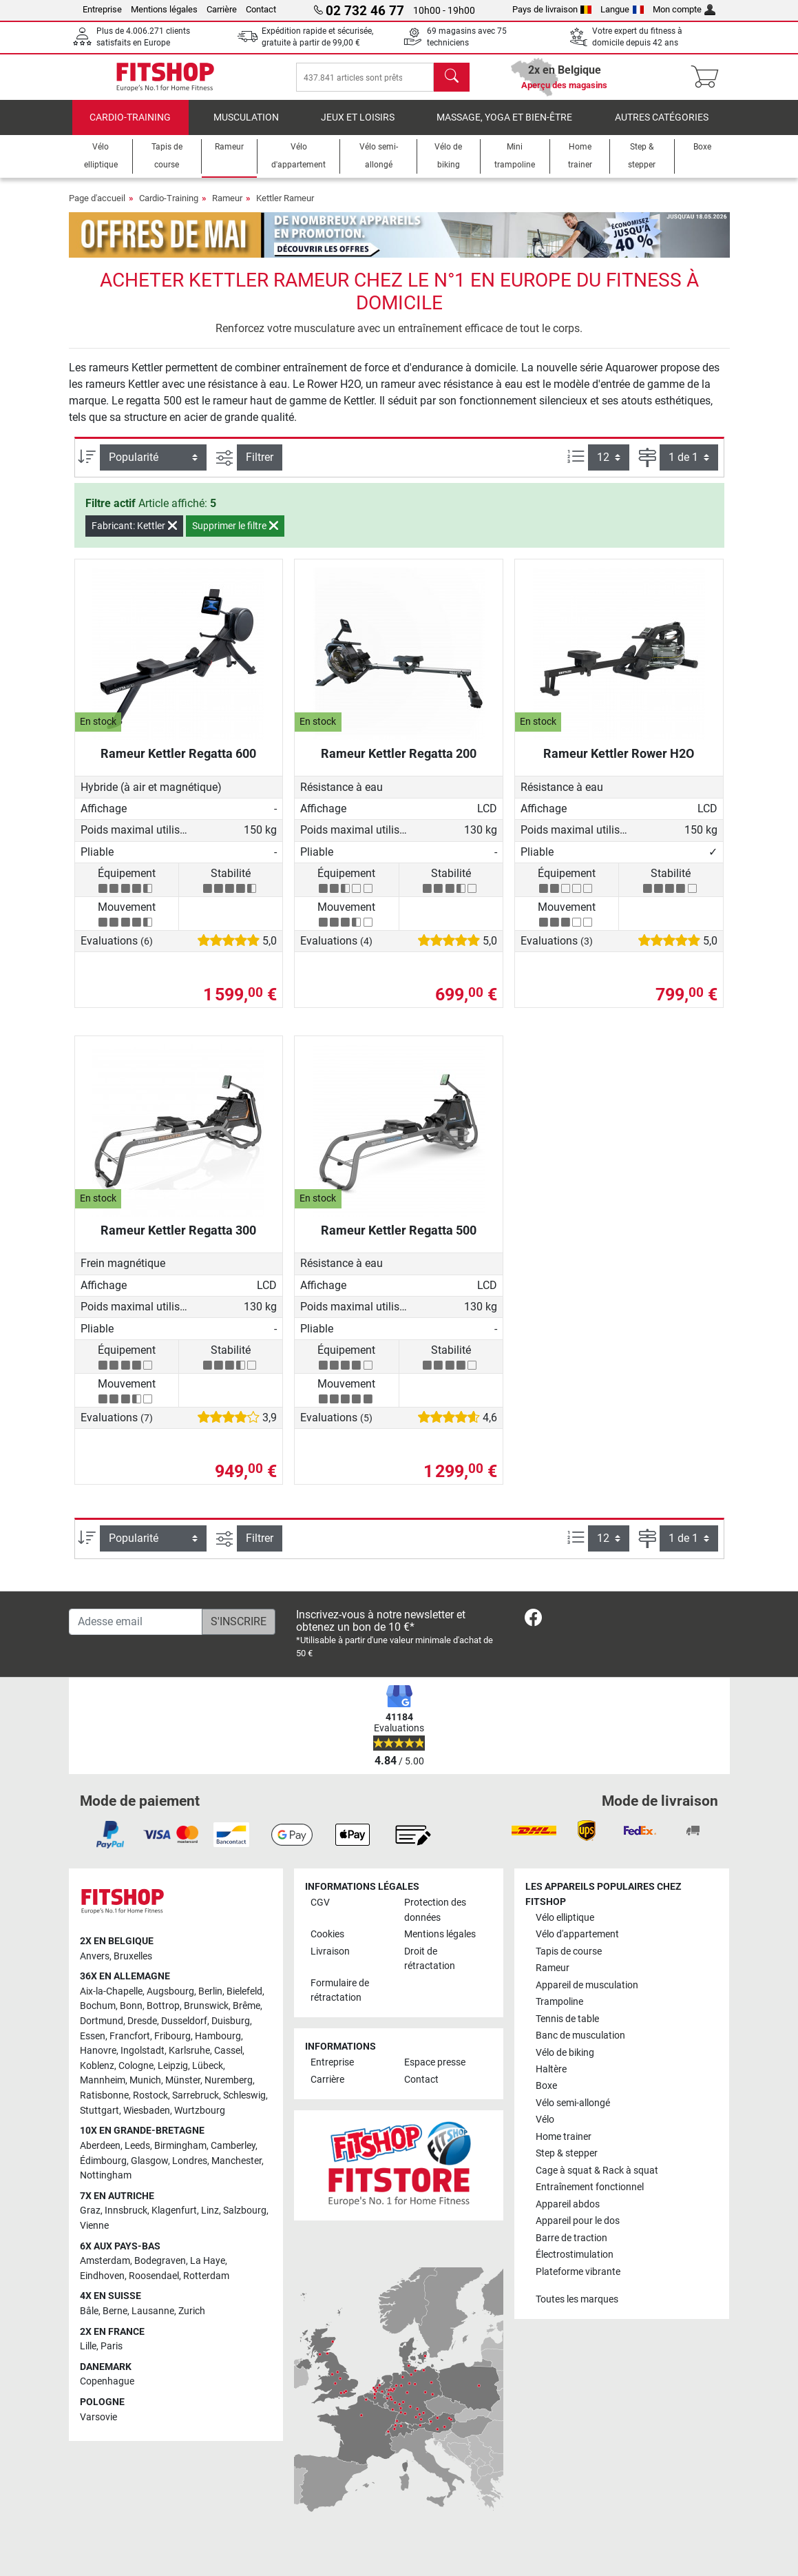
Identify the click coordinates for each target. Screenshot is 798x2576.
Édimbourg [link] (103, 2161)
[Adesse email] (135, 1622)
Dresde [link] (142, 2021)
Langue (622, 9)
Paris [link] (112, 2346)
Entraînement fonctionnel (590, 2187)
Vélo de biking (565, 2053)
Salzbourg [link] (244, 2210)
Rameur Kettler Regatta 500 (398, 1240)
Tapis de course (569, 1951)
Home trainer (563, 2137)
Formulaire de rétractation (340, 1990)
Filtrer (259, 466)
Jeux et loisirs (358, 127)
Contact (261, 9)
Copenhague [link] (107, 2381)
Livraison (330, 1951)
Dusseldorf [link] (184, 2021)
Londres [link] (189, 2161)
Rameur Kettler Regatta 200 (398, 763)
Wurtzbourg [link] (199, 2110)
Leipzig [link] (173, 2066)
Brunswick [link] (206, 2006)
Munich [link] (145, 2080)
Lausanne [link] (153, 2311)
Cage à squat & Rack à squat (597, 2170)
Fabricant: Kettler (134, 535)
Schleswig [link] (244, 2095)
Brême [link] (246, 2006)
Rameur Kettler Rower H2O (618, 763)
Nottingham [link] (106, 2175)
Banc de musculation (580, 2035)
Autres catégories (661, 127)
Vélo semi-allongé (573, 2103)
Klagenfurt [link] (174, 2210)
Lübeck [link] (207, 2066)
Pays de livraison (552, 9)
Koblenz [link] (97, 2066)
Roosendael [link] (154, 2276)
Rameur (227, 208)
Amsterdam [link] (105, 2261)
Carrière (222, 9)
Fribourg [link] (172, 2036)
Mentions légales (164, 9)
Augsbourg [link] (170, 1991)
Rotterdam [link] (206, 2276)
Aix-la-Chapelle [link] (111, 1991)
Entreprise (102, 9)
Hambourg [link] (218, 2036)
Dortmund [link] (101, 2021)
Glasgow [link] (149, 2161)
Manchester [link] (236, 2161)
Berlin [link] (210, 1991)
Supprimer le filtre (235, 535)
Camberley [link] (233, 2146)
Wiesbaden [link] (146, 2110)
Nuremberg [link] (228, 2080)
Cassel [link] (228, 2051)
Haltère (551, 2069)
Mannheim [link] (102, 2080)
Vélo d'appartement (577, 1934)
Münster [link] (182, 2080)
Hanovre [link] (98, 2051)
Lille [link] (88, 2346)
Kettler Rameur (285, 208)
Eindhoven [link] (102, 2276)
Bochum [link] (98, 2006)
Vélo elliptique (565, 1918)
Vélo (545, 2119)
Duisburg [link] (230, 2021)
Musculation (246, 127)
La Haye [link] (207, 2261)
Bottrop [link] (163, 2006)
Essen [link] (92, 2036)
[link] (533, 1620)
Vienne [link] (94, 2226)
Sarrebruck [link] (195, 2095)
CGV (320, 1902)
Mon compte (684, 9)
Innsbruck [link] (126, 2210)
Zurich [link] (191, 2311)
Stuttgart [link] (99, 2110)
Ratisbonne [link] (104, 2095)
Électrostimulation (574, 2254)
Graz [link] (90, 2210)
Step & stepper (567, 2153)
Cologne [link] (136, 2066)
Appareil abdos (568, 2204)
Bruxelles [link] (133, 1956)
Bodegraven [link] (160, 2261)
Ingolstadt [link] (142, 2051)
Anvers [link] (94, 1956)
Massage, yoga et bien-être (504, 127)
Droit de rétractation (429, 1959)
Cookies (327, 1934)
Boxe (546, 2086)
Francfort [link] (129, 2036)
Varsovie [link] (98, 2417)
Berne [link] (115, 2311)
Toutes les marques (577, 2299)
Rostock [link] (150, 2095)
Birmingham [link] (180, 2146)
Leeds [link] (137, 2146)
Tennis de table (567, 2019)
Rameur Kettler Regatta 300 (178, 1240)
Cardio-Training (130, 127)
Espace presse (434, 2062)
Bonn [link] (131, 2006)
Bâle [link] (89, 2311)
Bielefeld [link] (244, 1991)
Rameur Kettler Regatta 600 (178, 763)
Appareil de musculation (587, 1985)
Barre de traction (571, 2238)
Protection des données (435, 1910)
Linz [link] (210, 2210)
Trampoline (559, 2002)
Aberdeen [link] (100, 2146)
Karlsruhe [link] (189, 2051)
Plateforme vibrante (578, 2272)
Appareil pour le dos (578, 2221)
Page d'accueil (97, 208)
